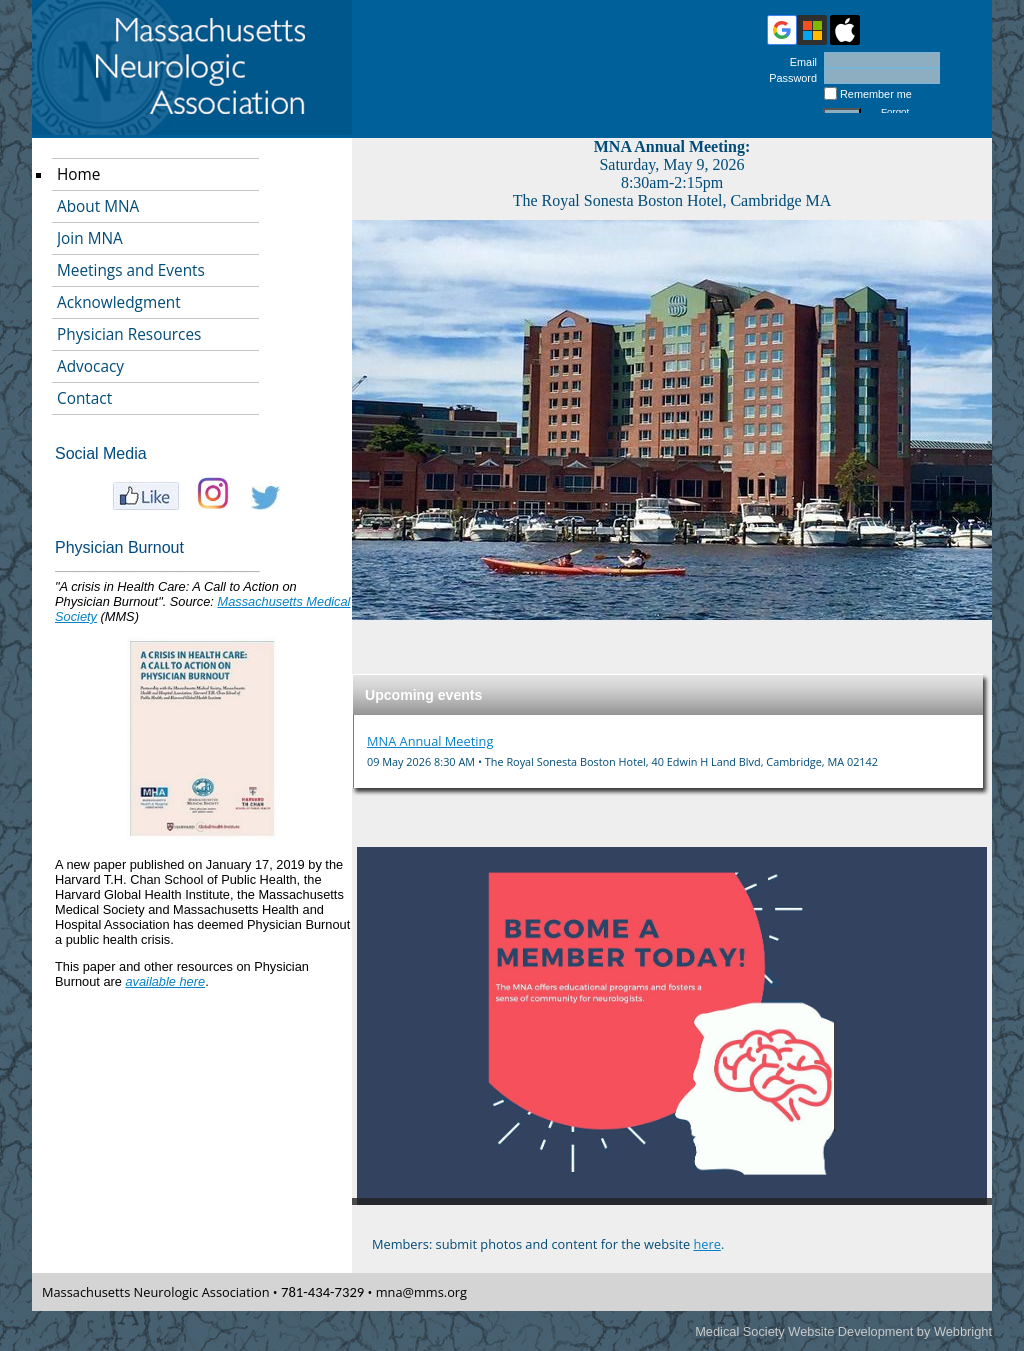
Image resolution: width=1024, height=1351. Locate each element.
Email (800, 62)
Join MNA (90, 238)
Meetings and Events (131, 270)
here (706, 1244)
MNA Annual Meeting (430, 741)
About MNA (98, 206)
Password (789, 78)
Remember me (876, 94)
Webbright (963, 1331)
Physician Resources (129, 334)
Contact (84, 398)
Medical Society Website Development (804, 1331)
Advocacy (90, 366)
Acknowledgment (119, 302)
